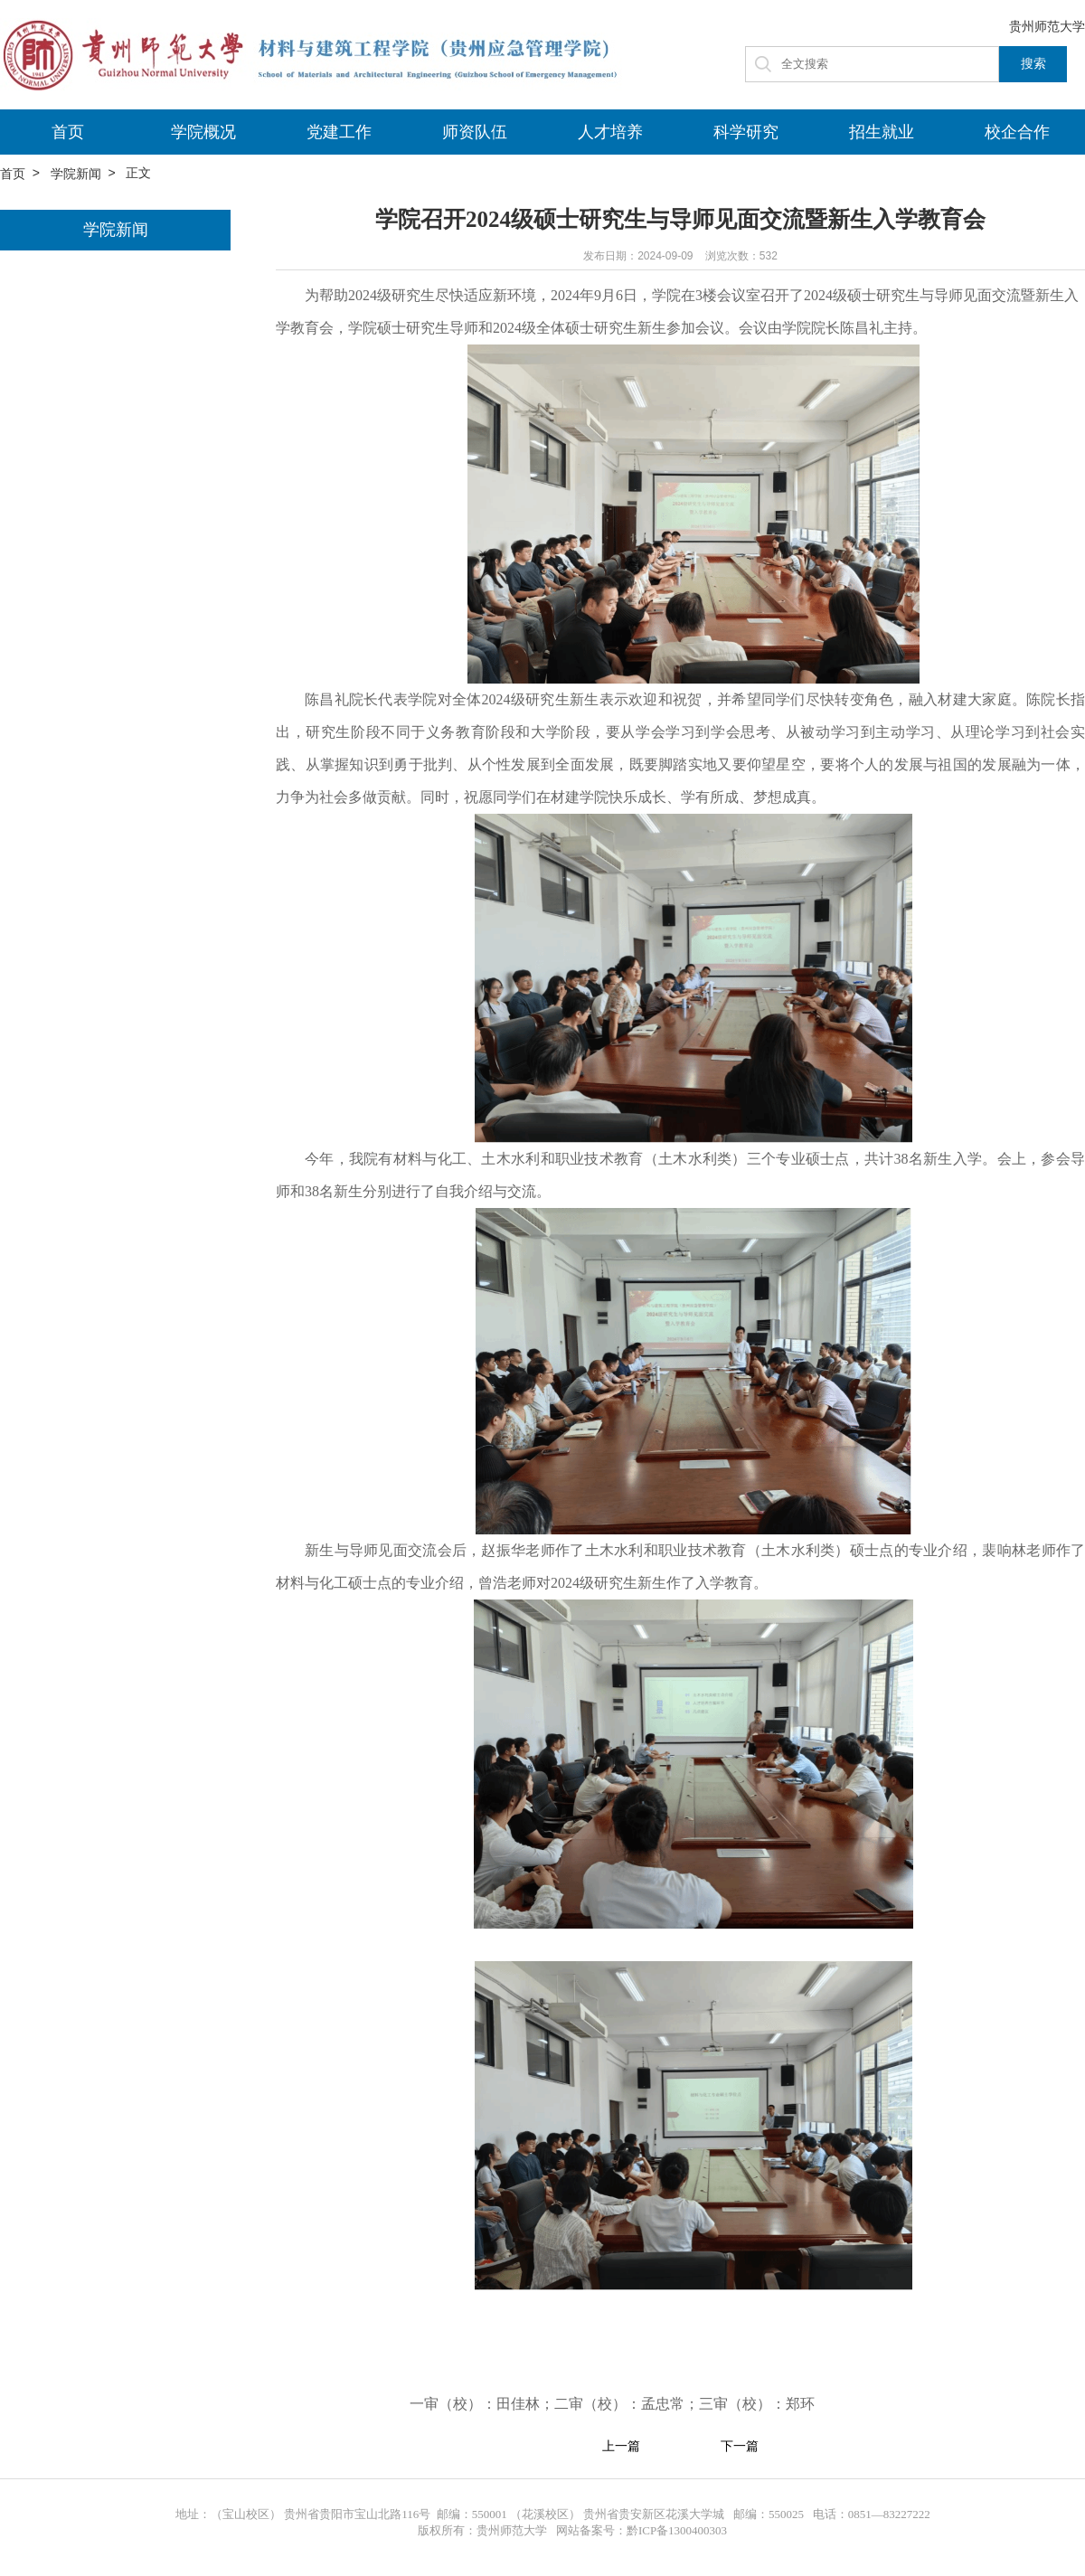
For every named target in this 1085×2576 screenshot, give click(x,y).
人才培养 (610, 132)
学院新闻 (76, 173)
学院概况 (203, 132)
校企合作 (1017, 132)
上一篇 (621, 2446)
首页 (68, 132)
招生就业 (881, 132)
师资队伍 (474, 132)
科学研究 (745, 132)
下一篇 (740, 2446)
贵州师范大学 (1047, 26)
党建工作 (339, 132)
